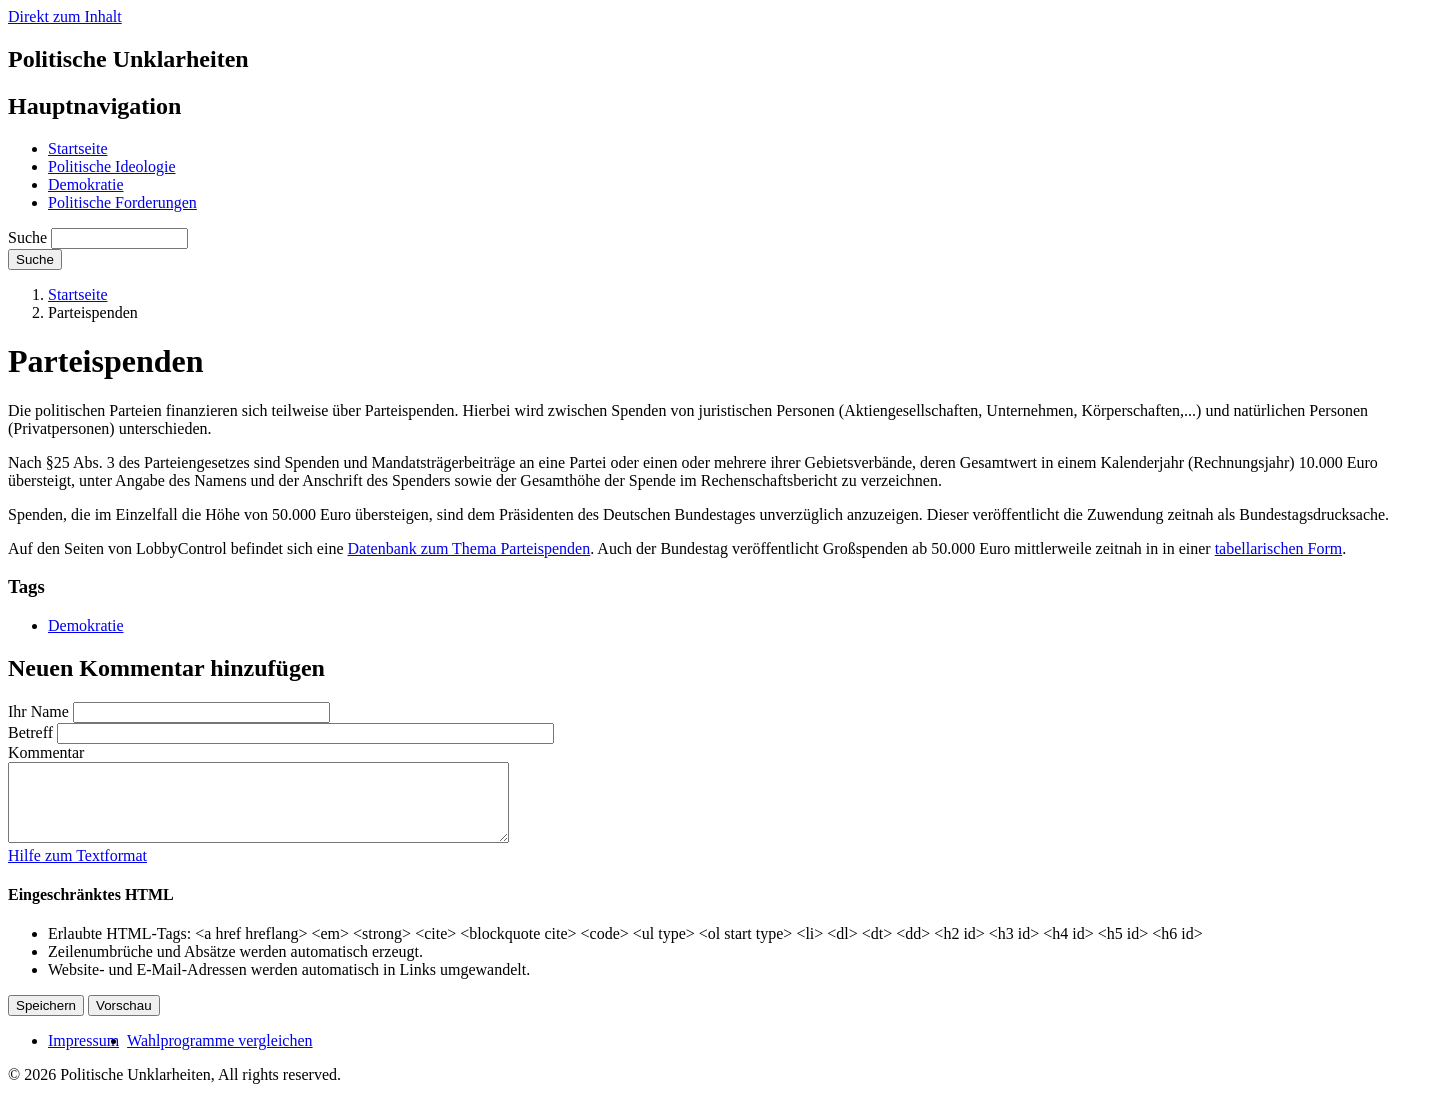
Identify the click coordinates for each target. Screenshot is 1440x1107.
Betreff (30, 732)
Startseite (78, 148)
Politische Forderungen (122, 202)
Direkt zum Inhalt (65, 16)
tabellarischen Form (1279, 548)
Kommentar (46, 752)
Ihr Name (38, 711)
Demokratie (86, 184)
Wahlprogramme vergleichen (219, 1055)
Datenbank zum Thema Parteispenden (468, 548)
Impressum (83, 1055)
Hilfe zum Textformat (77, 870)
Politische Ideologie (112, 166)
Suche (27, 237)
